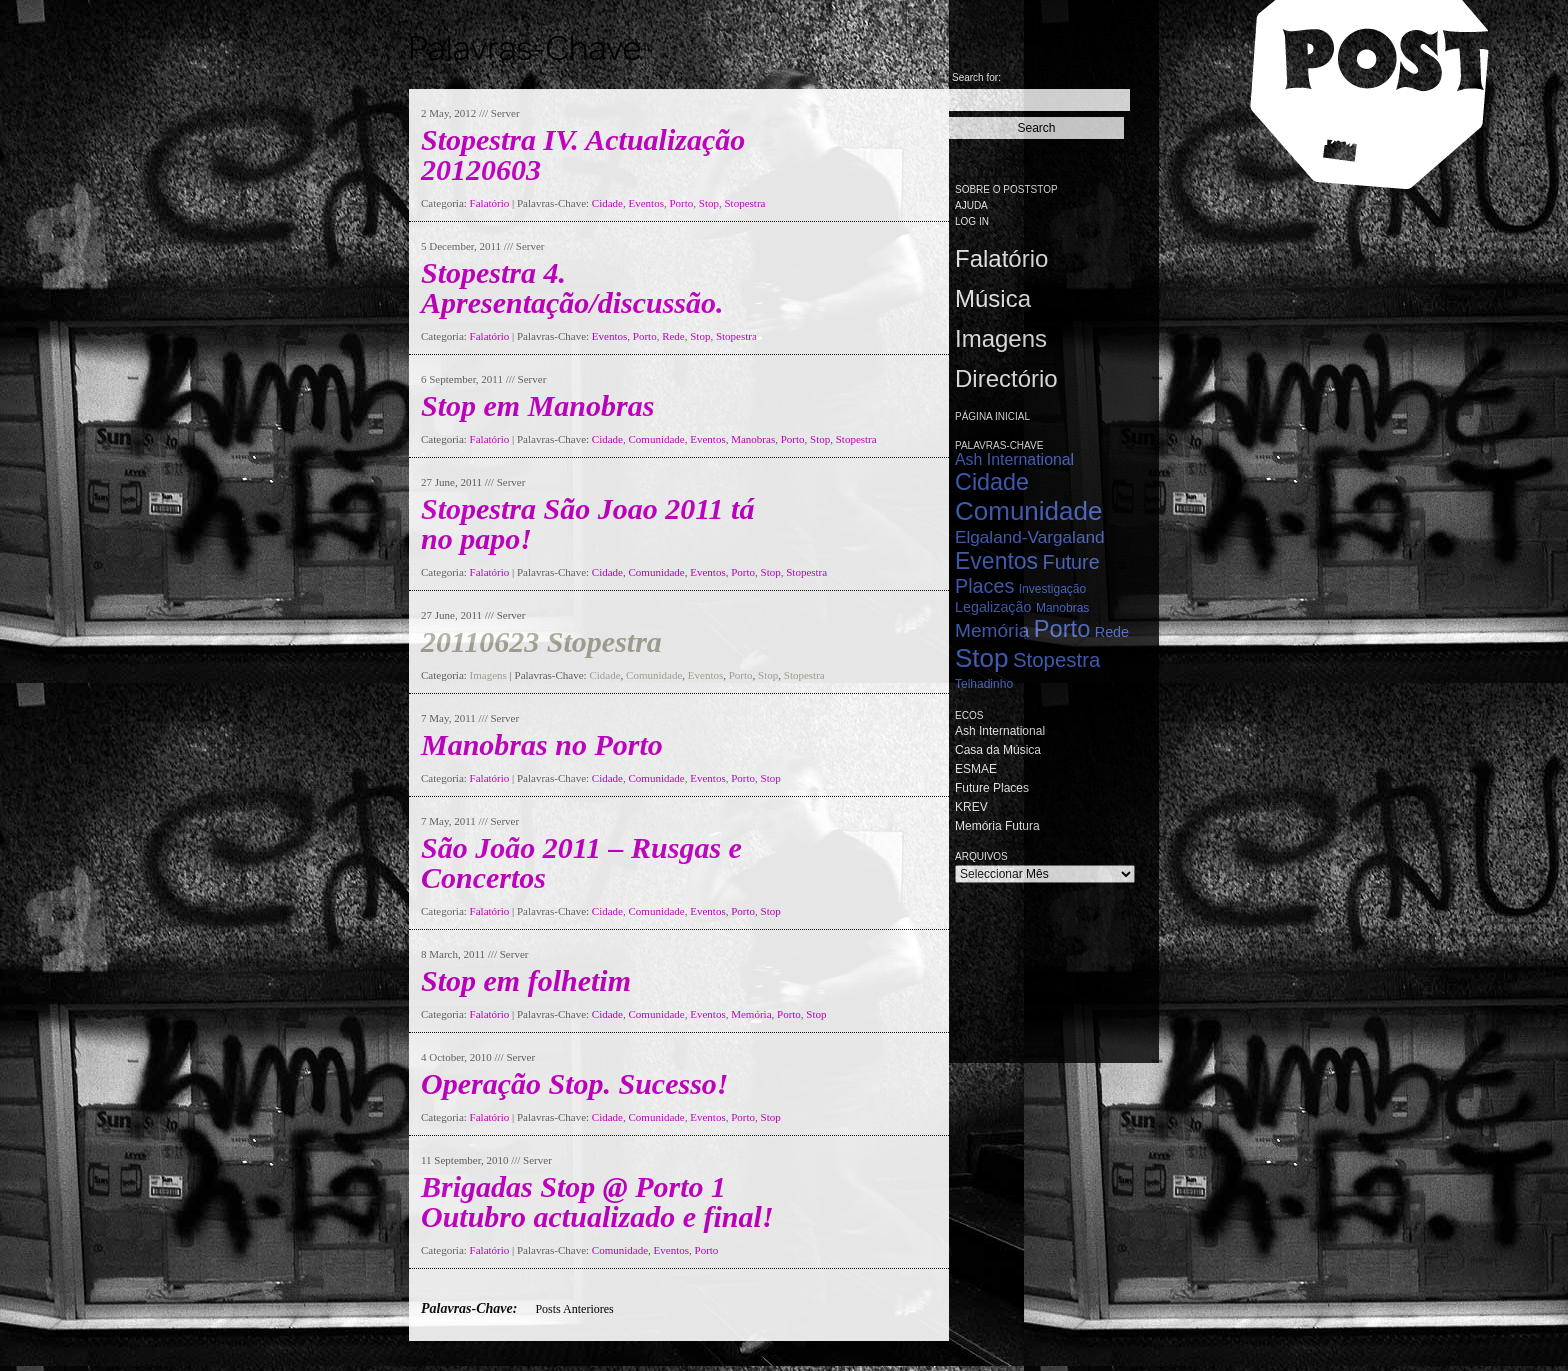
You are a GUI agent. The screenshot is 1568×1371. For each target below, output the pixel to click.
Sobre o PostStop (1006, 189)
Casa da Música (998, 750)
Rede (673, 336)
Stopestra (745, 203)
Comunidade (657, 439)
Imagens (488, 675)
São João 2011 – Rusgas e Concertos (581, 862)
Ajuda (971, 205)
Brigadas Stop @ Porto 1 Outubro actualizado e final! (597, 1201)
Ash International (1014, 459)
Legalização (993, 607)
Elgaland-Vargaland (1030, 537)
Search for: (976, 77)
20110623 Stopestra (541, 641)
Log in (972, 221)
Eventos (646, 203)
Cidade (607, 203)
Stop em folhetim (526, 980)
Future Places (992, 788)
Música (993, 298)
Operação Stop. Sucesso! (575, 1083)
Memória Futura (997, 826)
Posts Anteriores (574, 1309)
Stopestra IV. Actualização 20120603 (583, 154)
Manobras (753, 439)
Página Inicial (992, 416)
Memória (751, 1014)
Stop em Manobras (537, 405)
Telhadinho (984, 684)
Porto (681, 203)
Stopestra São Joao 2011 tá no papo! (587, 523)
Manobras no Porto (542, 744)
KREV (971, 807)
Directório (1006, 378)
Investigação (1052, 589)
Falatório (490, 203)
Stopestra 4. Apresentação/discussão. (572, 287)
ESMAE (976, 769)
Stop (709, 203)
